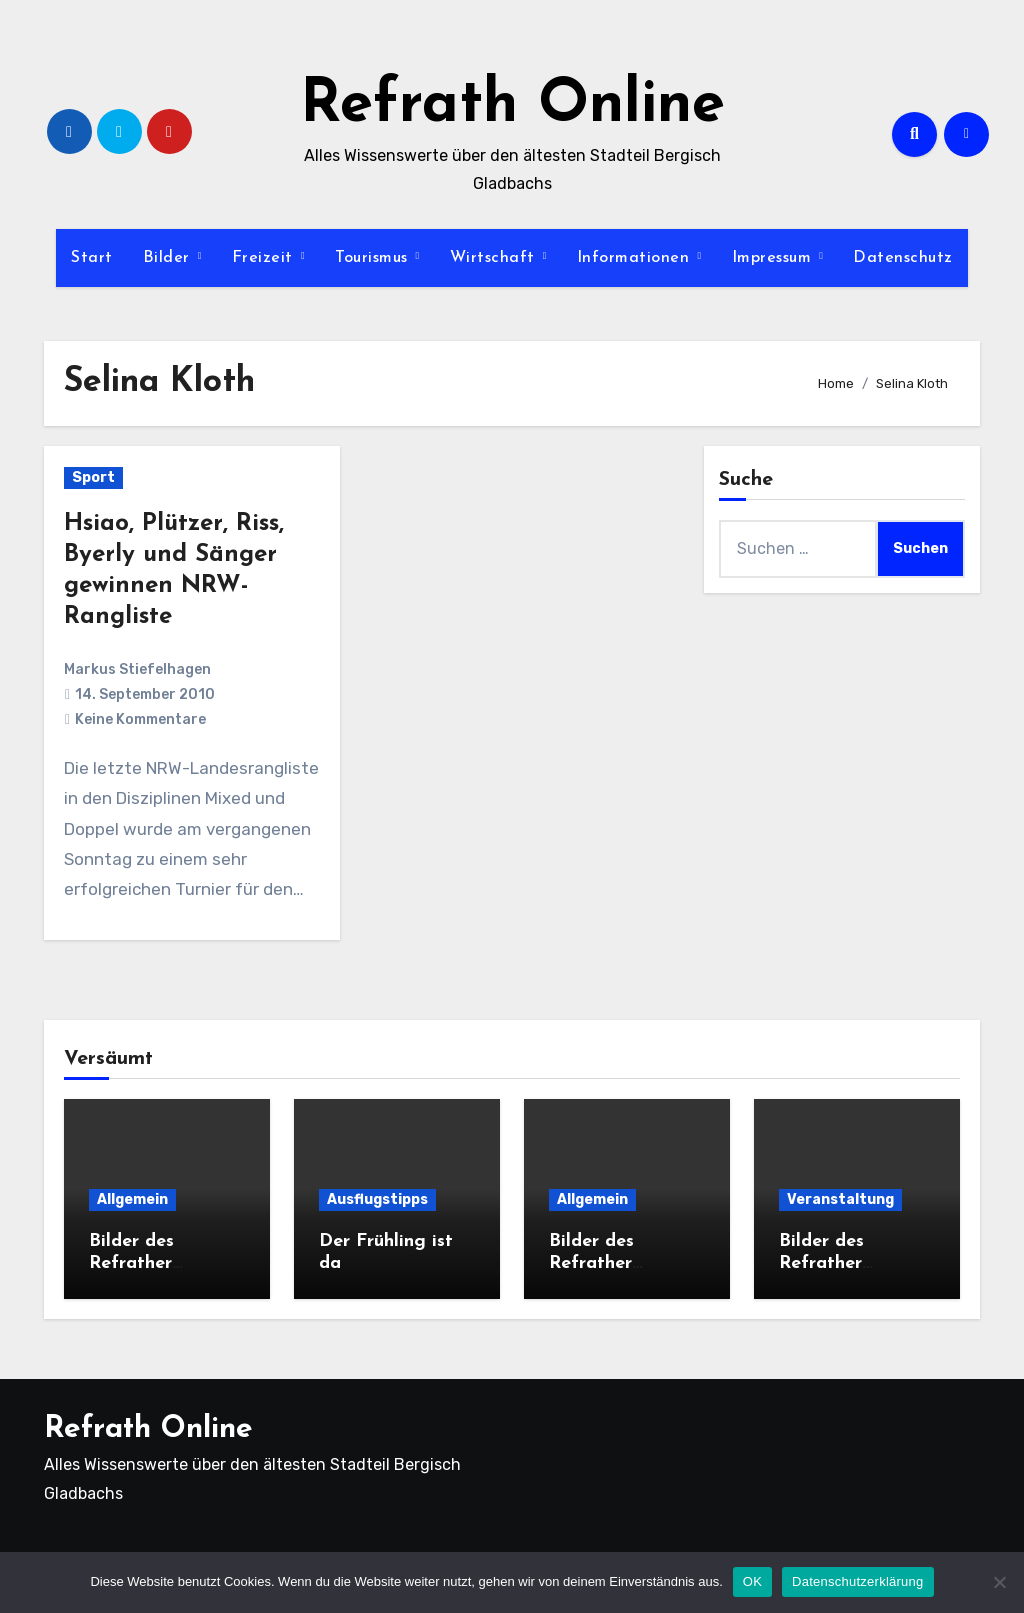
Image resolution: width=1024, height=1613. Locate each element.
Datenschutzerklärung (857, 1581)
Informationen (636, 258)
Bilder (169, 258)
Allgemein (132, 1199)
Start (92, 258)
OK (752, 1581)
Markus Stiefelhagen (137, 669)
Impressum (774, 258)
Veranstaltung (840, 1199)
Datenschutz (903, 258)
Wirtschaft (495, 258)
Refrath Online (512, 106)
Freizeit (265, 258)
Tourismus (374, 258)
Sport (93, 477)
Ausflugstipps (377, 1199)
